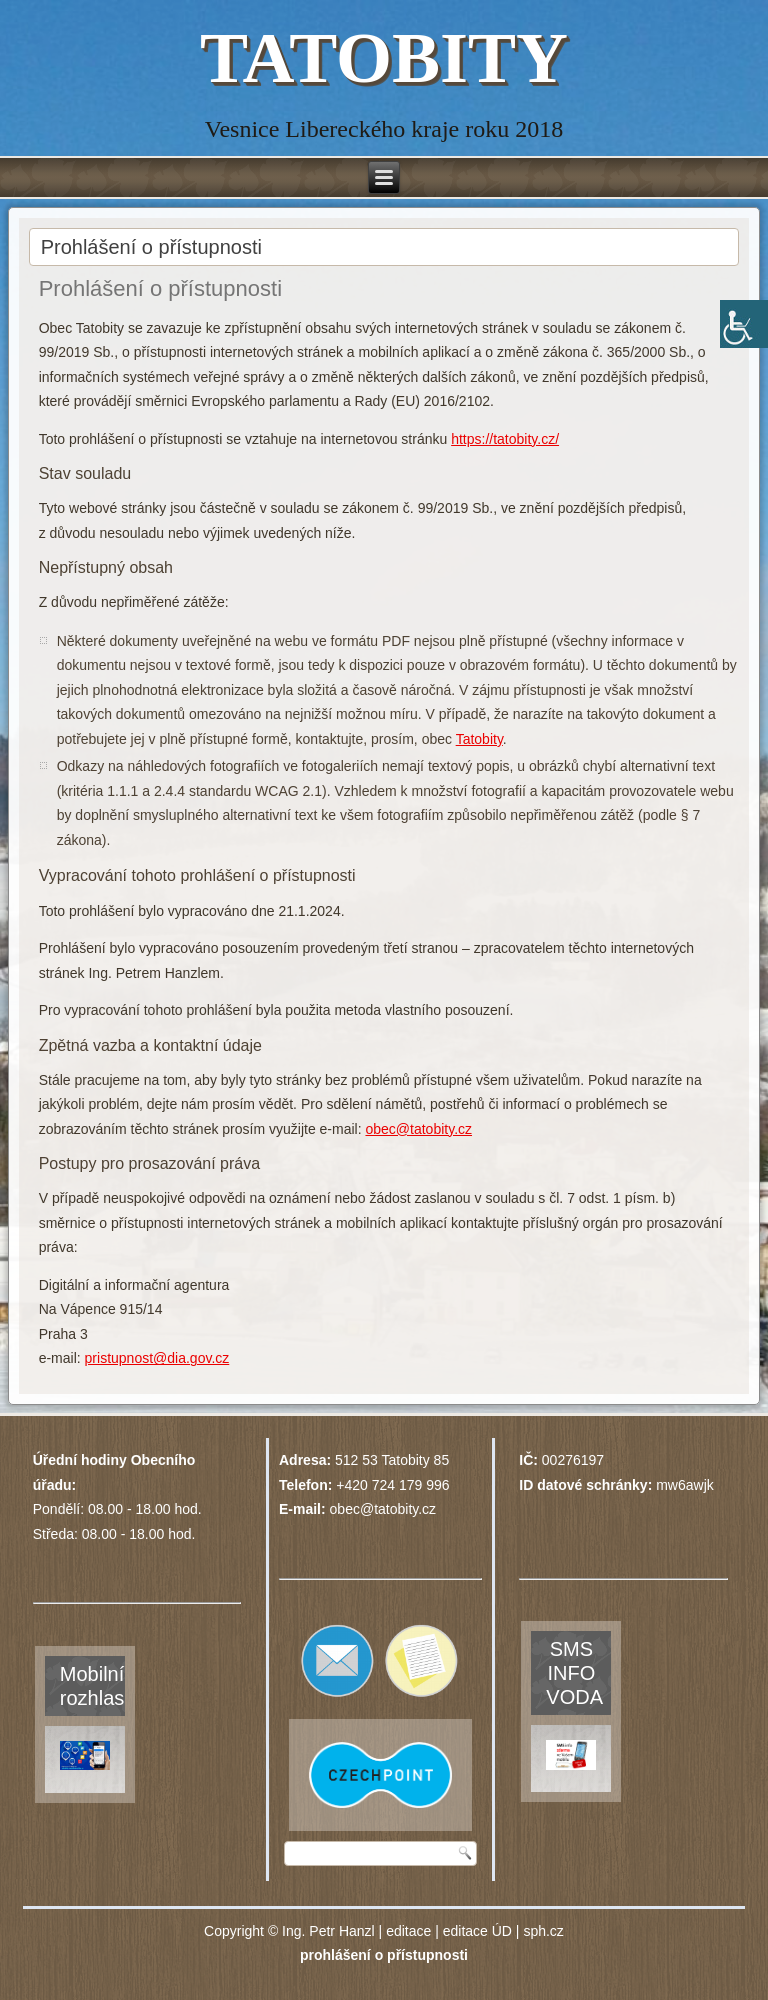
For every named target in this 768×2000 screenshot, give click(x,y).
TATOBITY (384, 58)
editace (408, 1931)
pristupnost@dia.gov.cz (157, 1358)
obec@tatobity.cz (418, 1129)
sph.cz (543, 1931)
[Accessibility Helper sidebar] (744, 324)
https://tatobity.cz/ (505, 439)
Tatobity (479, 739)
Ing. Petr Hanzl (328, 1931)
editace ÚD (477, 1931)
